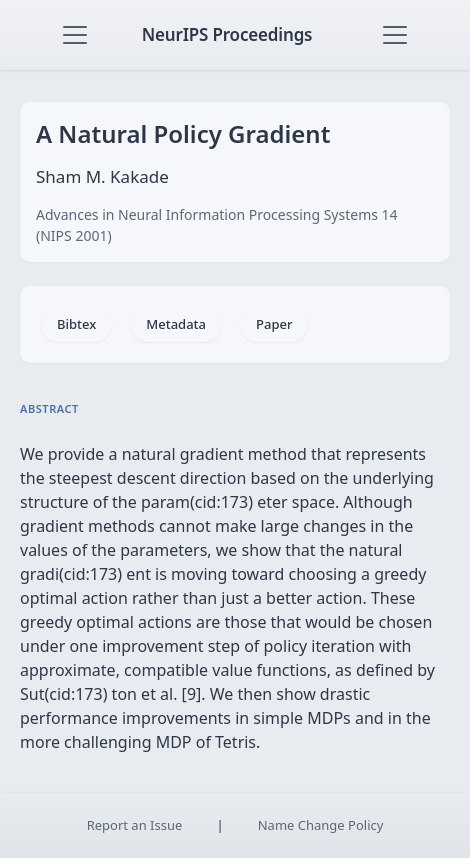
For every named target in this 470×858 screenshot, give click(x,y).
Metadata (176, 324)
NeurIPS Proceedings (227, 34)
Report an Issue (135, 825)
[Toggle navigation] (75, 35)
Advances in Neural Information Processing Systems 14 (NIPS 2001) (217, 225)
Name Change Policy (321, 825)
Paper (274, 324)
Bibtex (76, 324)
